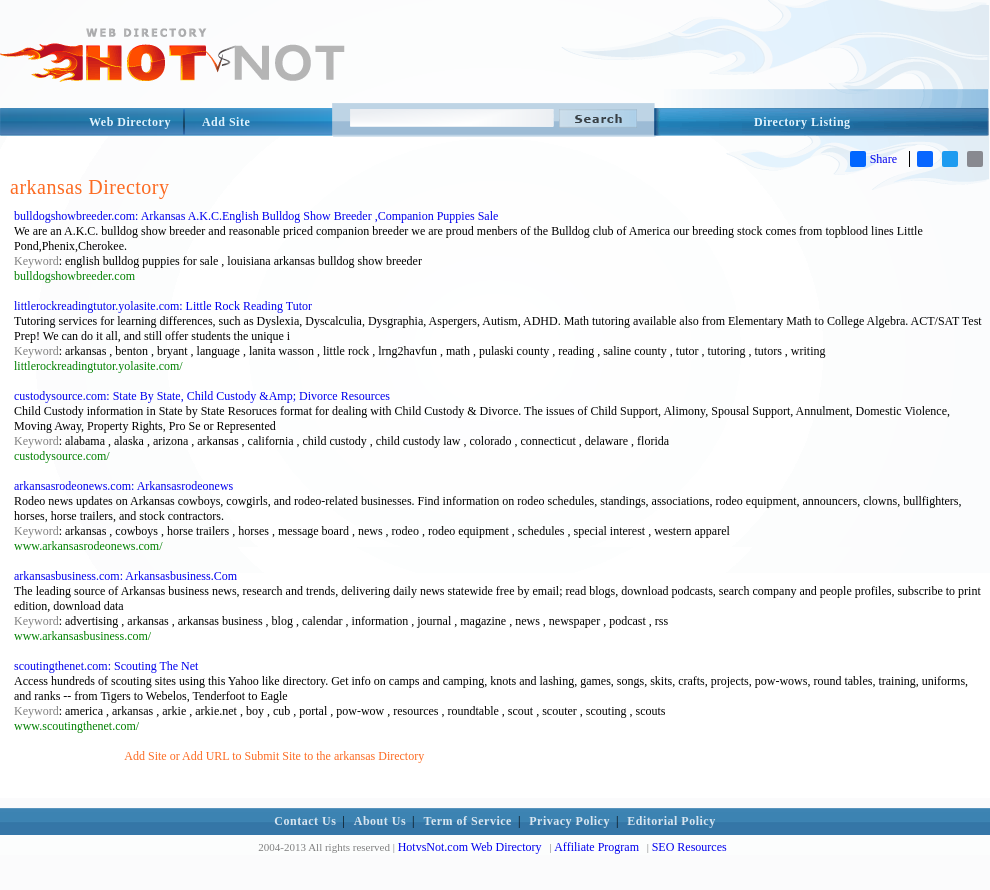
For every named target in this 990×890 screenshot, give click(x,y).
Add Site (226, 122)
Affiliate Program (596, 847)
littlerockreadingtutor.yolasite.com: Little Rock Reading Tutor (163, 306)
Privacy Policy (569, 821)
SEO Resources (689, 847)
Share (873, 159)
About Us (380, 821)
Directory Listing (802, 122)
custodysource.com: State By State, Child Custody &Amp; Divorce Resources (202, 396)
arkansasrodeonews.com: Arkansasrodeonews (123, 486)
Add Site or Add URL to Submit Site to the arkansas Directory (274, 756)
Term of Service (468, 821)
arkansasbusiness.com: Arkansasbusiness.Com (125, 576)
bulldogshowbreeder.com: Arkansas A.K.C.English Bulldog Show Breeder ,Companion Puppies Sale (256, 216)
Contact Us (305, 821)
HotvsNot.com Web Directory (470, 847)
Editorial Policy (671, 821)
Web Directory (130, 122)
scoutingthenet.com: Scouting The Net (106, 666)
